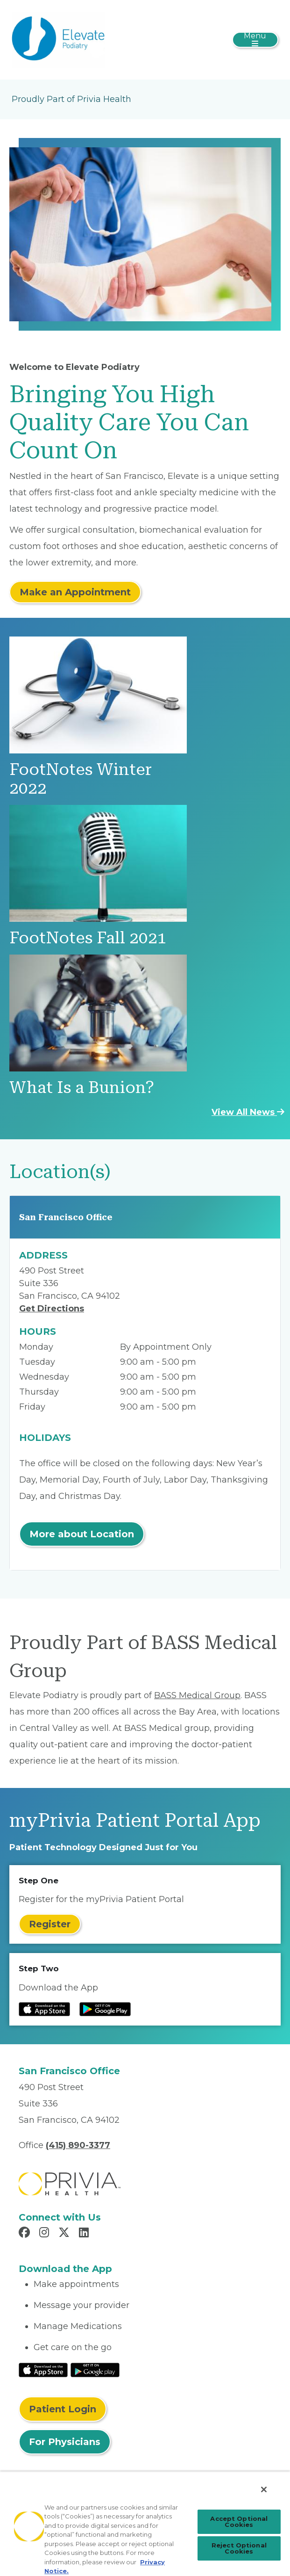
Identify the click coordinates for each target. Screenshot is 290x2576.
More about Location (81, 1534)
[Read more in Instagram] (45, 2234)
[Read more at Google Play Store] (105, 2009)
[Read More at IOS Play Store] (43, 2369)
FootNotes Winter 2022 (80, 779)
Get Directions (51, 1308)
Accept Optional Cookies (239, 2521)
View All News (248, 1112)
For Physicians (64, 2441)
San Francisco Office (66, 1217)
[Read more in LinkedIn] (85, 2234)
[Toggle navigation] (255, 40)
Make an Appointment (75, 592)
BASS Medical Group (197, 1695)
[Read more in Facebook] (26, 2234)
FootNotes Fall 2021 (88, 938)
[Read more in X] (65, 2234)
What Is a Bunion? (81, 1087)
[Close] (264, 2489)
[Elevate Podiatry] (58, 39)
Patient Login (62, 2409)
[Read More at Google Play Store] (95, 2369)
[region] (145, 2523)
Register (50, 1924)
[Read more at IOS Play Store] (44, 2009)
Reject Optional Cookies (239, 2548)
